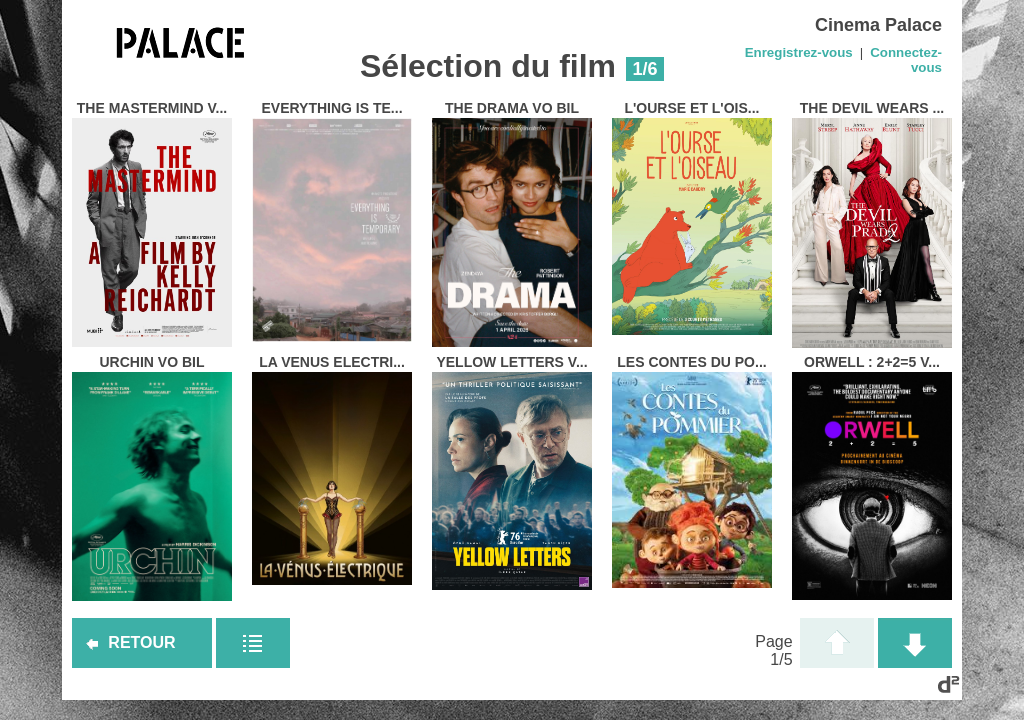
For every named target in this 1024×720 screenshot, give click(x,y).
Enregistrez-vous (799, 52)
